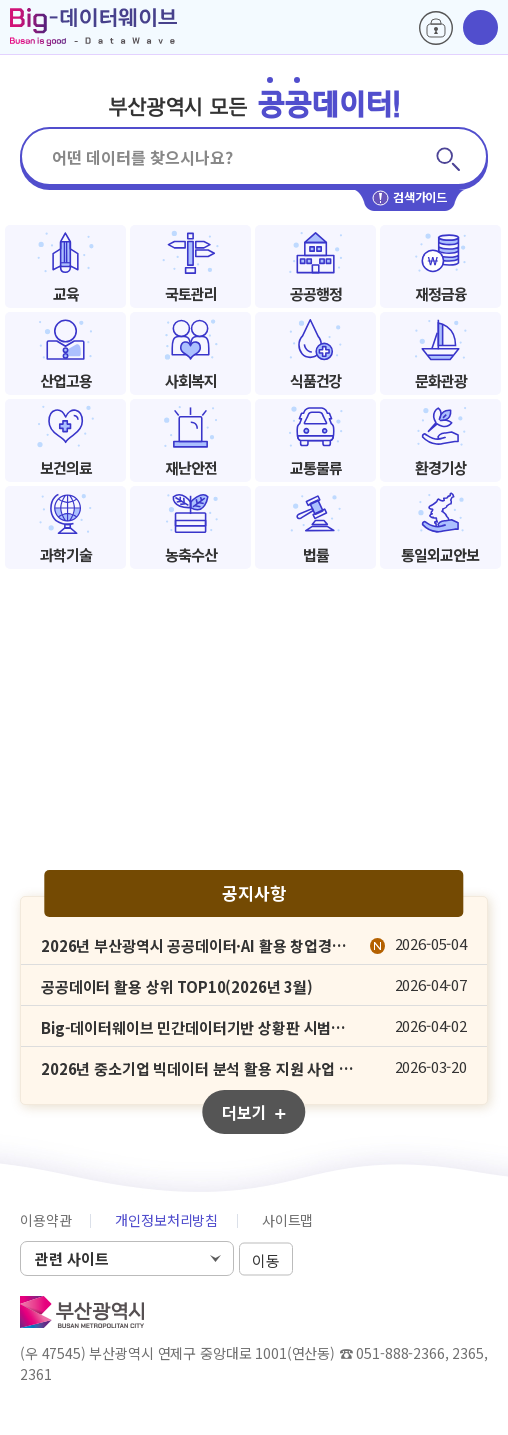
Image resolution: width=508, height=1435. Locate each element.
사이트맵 (287, 1220)
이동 (266, 1259)
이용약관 (45, 1220)
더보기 (253, 1112)
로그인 (436, 28)
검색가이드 (409, 198)
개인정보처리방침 (166, 1220)
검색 (447, 158)
